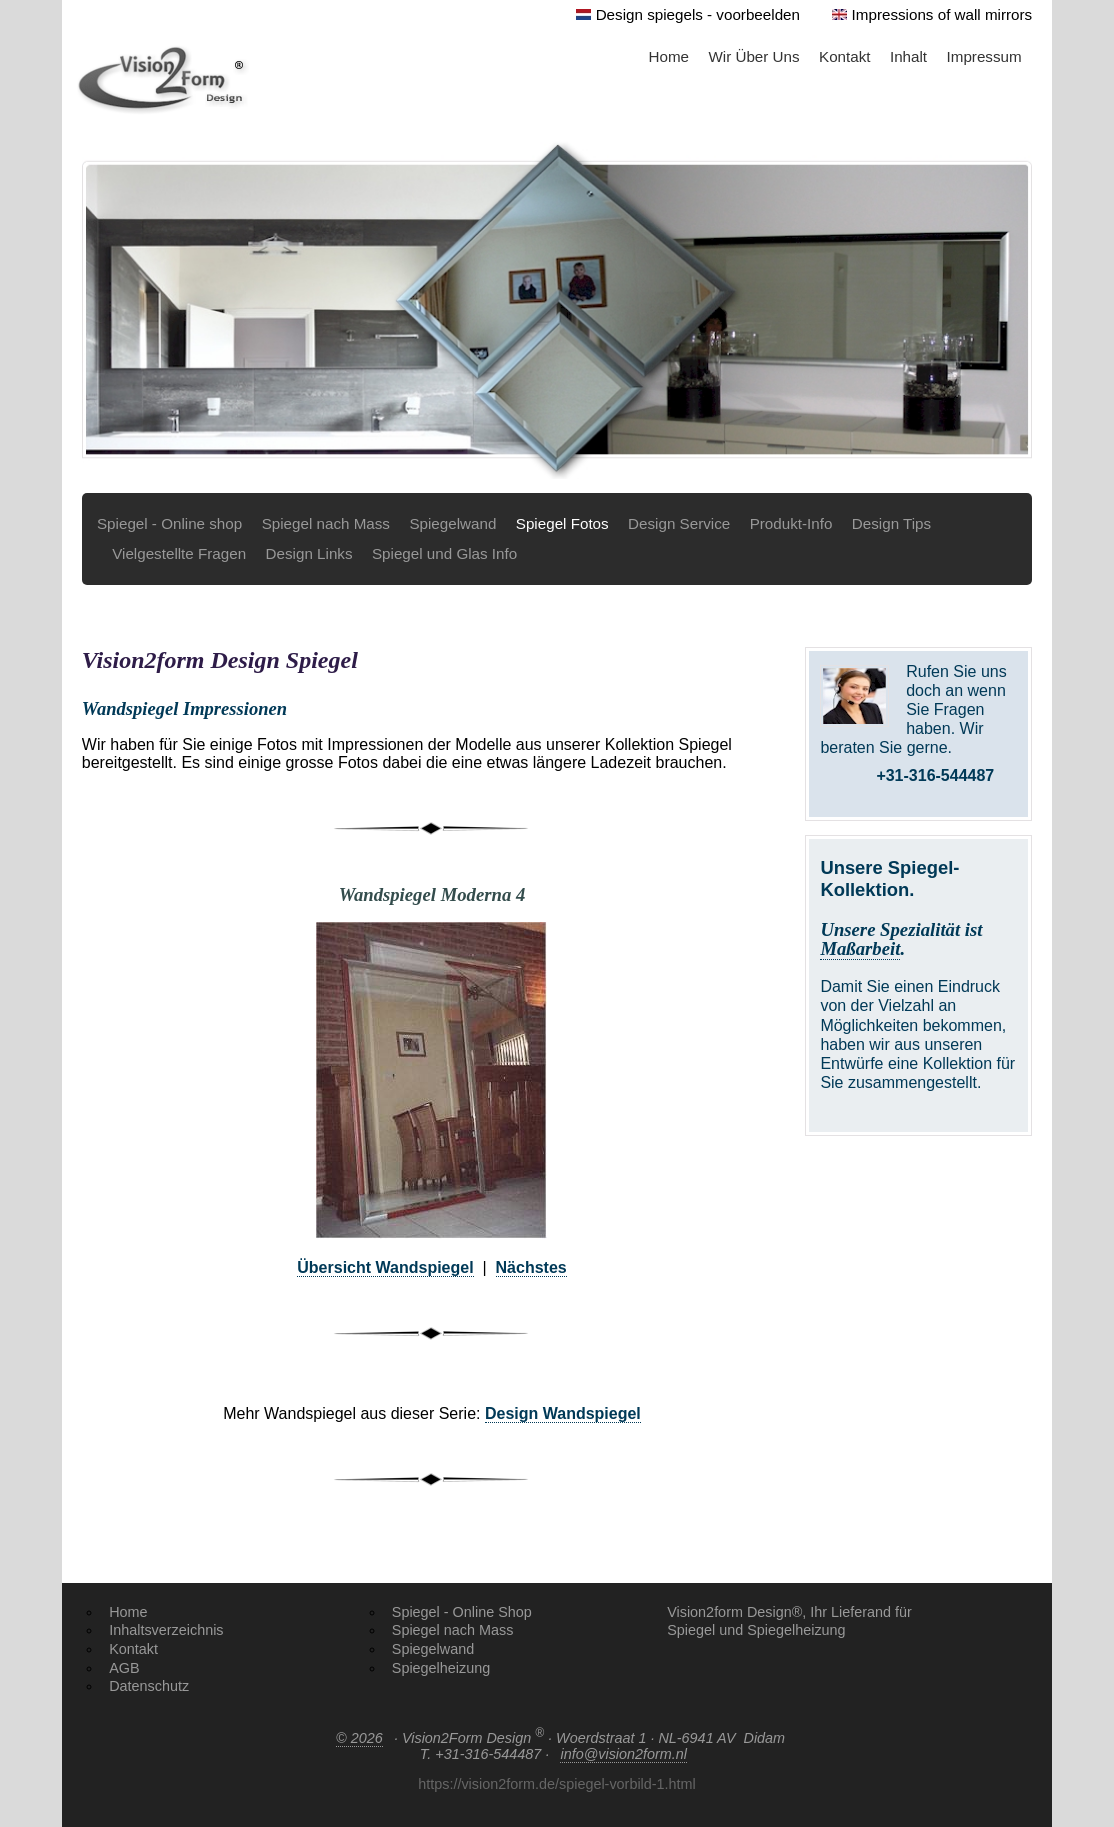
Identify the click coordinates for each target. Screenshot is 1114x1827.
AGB (124, 1668)
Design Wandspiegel (563, 1413)
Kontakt (845, 56)
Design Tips (891, 523)
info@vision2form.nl (623, 1754)
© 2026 (359, 1738)
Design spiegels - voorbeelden (698, 14)
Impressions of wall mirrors (942, 14)
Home (669, 56)
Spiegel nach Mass (326, 523)
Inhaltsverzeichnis (166, 1630)
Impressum (984, 56)
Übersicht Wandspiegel (385, 1267)
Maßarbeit (860, 948)
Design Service (679, 523)
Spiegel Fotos (562, 523)
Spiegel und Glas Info (444, 553)
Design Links (309, 553)
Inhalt (908, 56)
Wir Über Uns (753, 56)
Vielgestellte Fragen (179, 553)
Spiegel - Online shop (169, 523)
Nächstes (531, 1267)
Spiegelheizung (441, 1668)
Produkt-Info (791, 523)
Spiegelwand (452, 523)
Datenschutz (149, 1686)
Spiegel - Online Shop (462, 1612)
